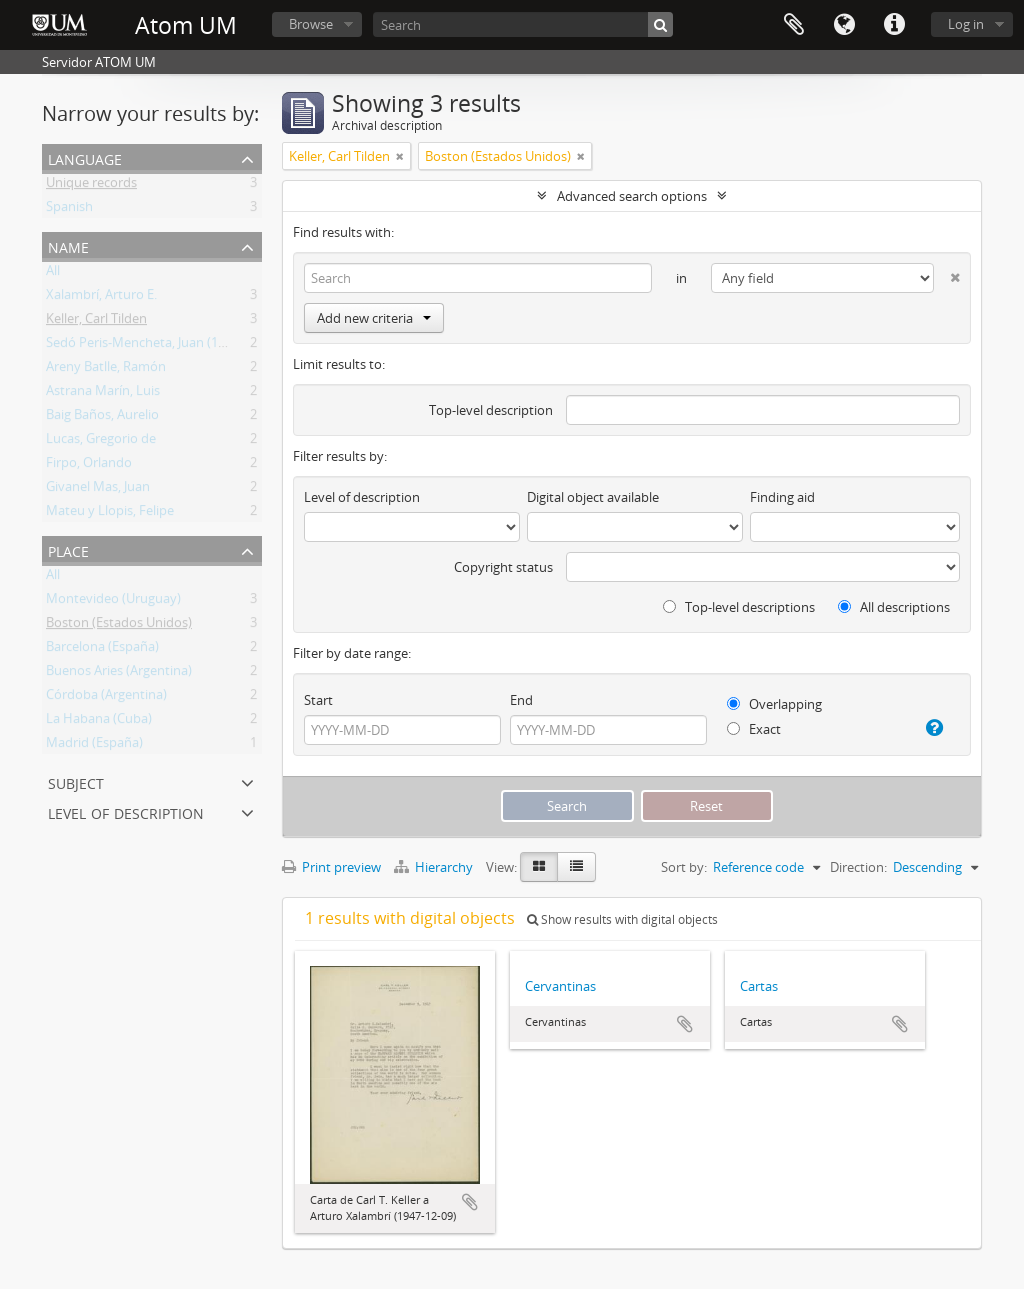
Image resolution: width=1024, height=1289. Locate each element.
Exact (754, 729)
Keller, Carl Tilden (96, 322)
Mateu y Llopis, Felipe (110, 514)
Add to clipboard (470, 1202)
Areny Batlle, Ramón (106, 370)
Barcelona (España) (102, 650)
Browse (311, 24)
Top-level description (491, 410)
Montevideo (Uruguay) (113, 602)
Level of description (126, 811)
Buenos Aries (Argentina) (119, 674)
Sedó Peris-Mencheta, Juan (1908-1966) (160, 346)
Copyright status (503, 567)
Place (68, 549)
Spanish (69, 210)
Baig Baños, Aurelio (102, 418)
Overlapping (774, 704)
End (521, 700)
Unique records (91, 186)
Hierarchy (435, 867)
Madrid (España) (94, 746)
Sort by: (684, 867)
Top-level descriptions (739, 607)
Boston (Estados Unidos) (119, 626)
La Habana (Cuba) (99, 722)
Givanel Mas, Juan (98, 490)
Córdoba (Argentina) (106, 698)
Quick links (894, 25)
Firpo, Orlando (89, 466)
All (53, 274)
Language (844, 25)
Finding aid (782, 497)
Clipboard (794, 25)
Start (318, 700)
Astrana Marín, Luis (103, 394)
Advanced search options (632, 196)
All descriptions (894, 607)
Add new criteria (374, 318)
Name (68, 245)
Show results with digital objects (622, 919)
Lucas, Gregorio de (101, 442)
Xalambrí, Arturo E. (101, 298)
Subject (76, 781)
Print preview (331, 867)
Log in (966, 24)
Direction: (858, 867)
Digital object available (593, 497)
